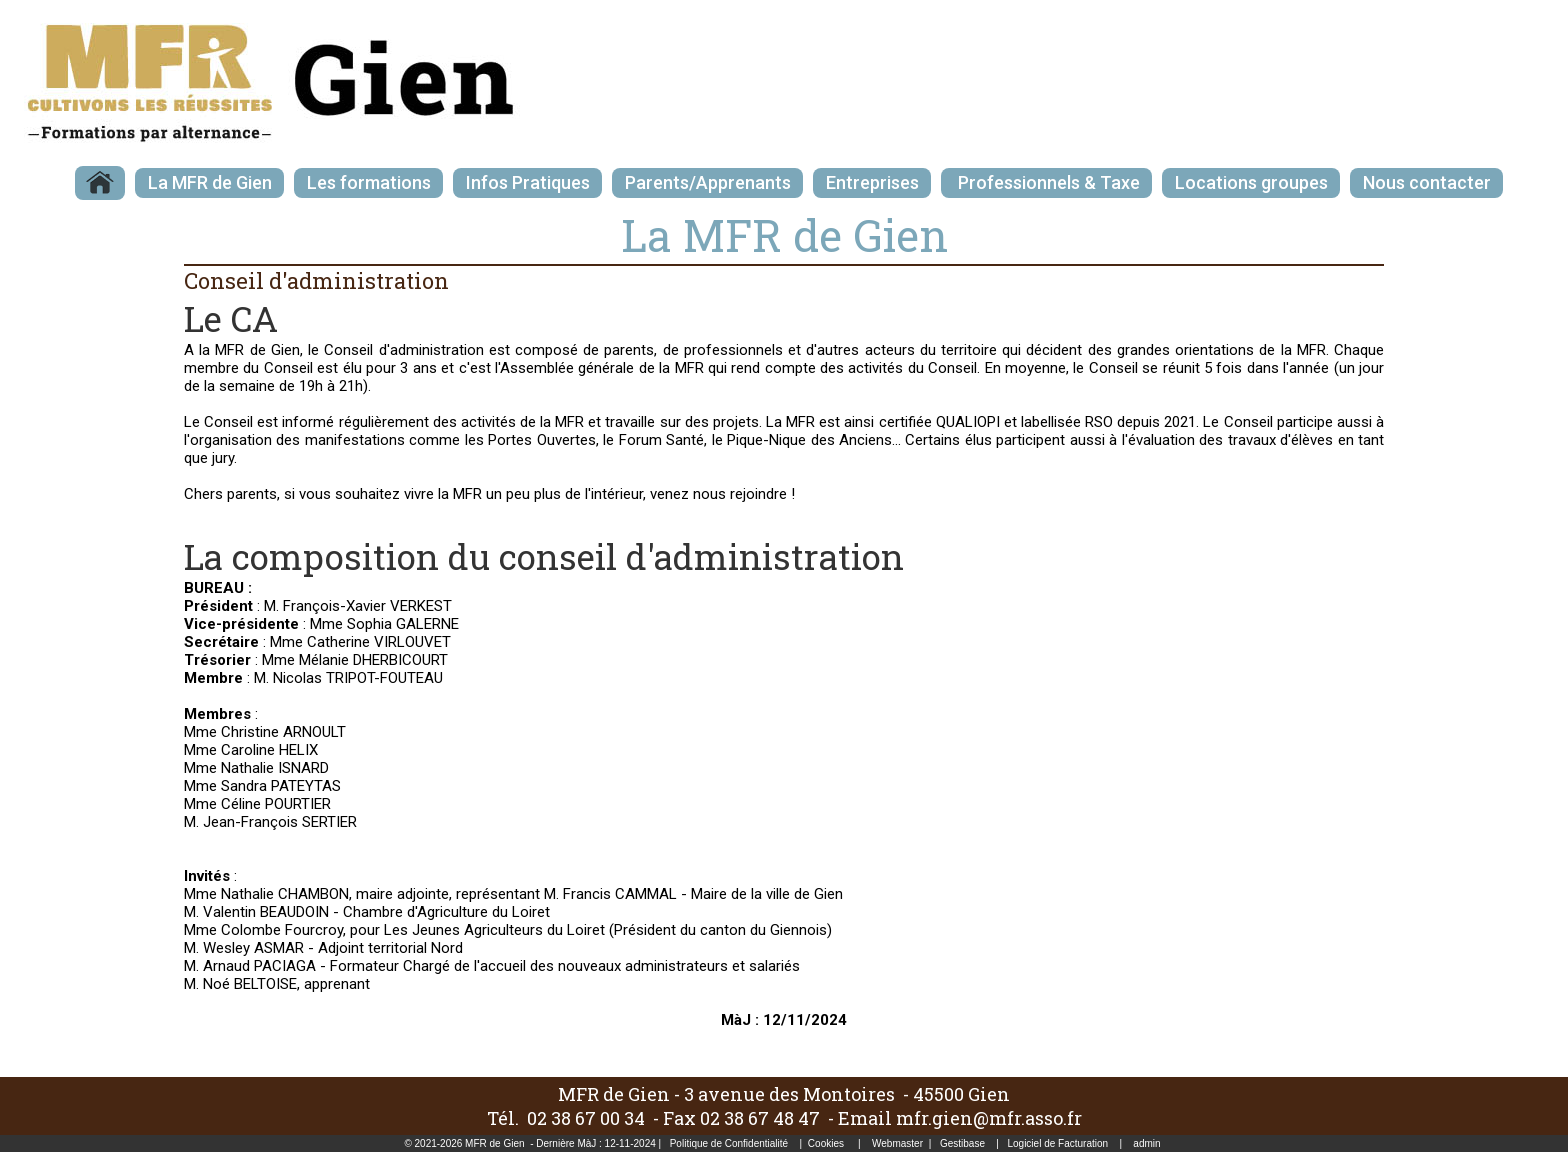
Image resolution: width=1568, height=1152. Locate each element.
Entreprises (872, 182)
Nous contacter (1427, 182)
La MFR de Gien (210, 182)
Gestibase (962, 1143)
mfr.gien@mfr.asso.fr (989, 1118)
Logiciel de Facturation (1057, 1143)
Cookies (826, 1143)
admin (1146, 1143)
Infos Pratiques (528, 182)
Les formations (369, 182)
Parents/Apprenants (708, 182)
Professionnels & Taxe (1047, 182)
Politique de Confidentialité (729, 1143)
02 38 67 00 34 (586, 1118)
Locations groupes (1251, 182)
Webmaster (897, 1143)
